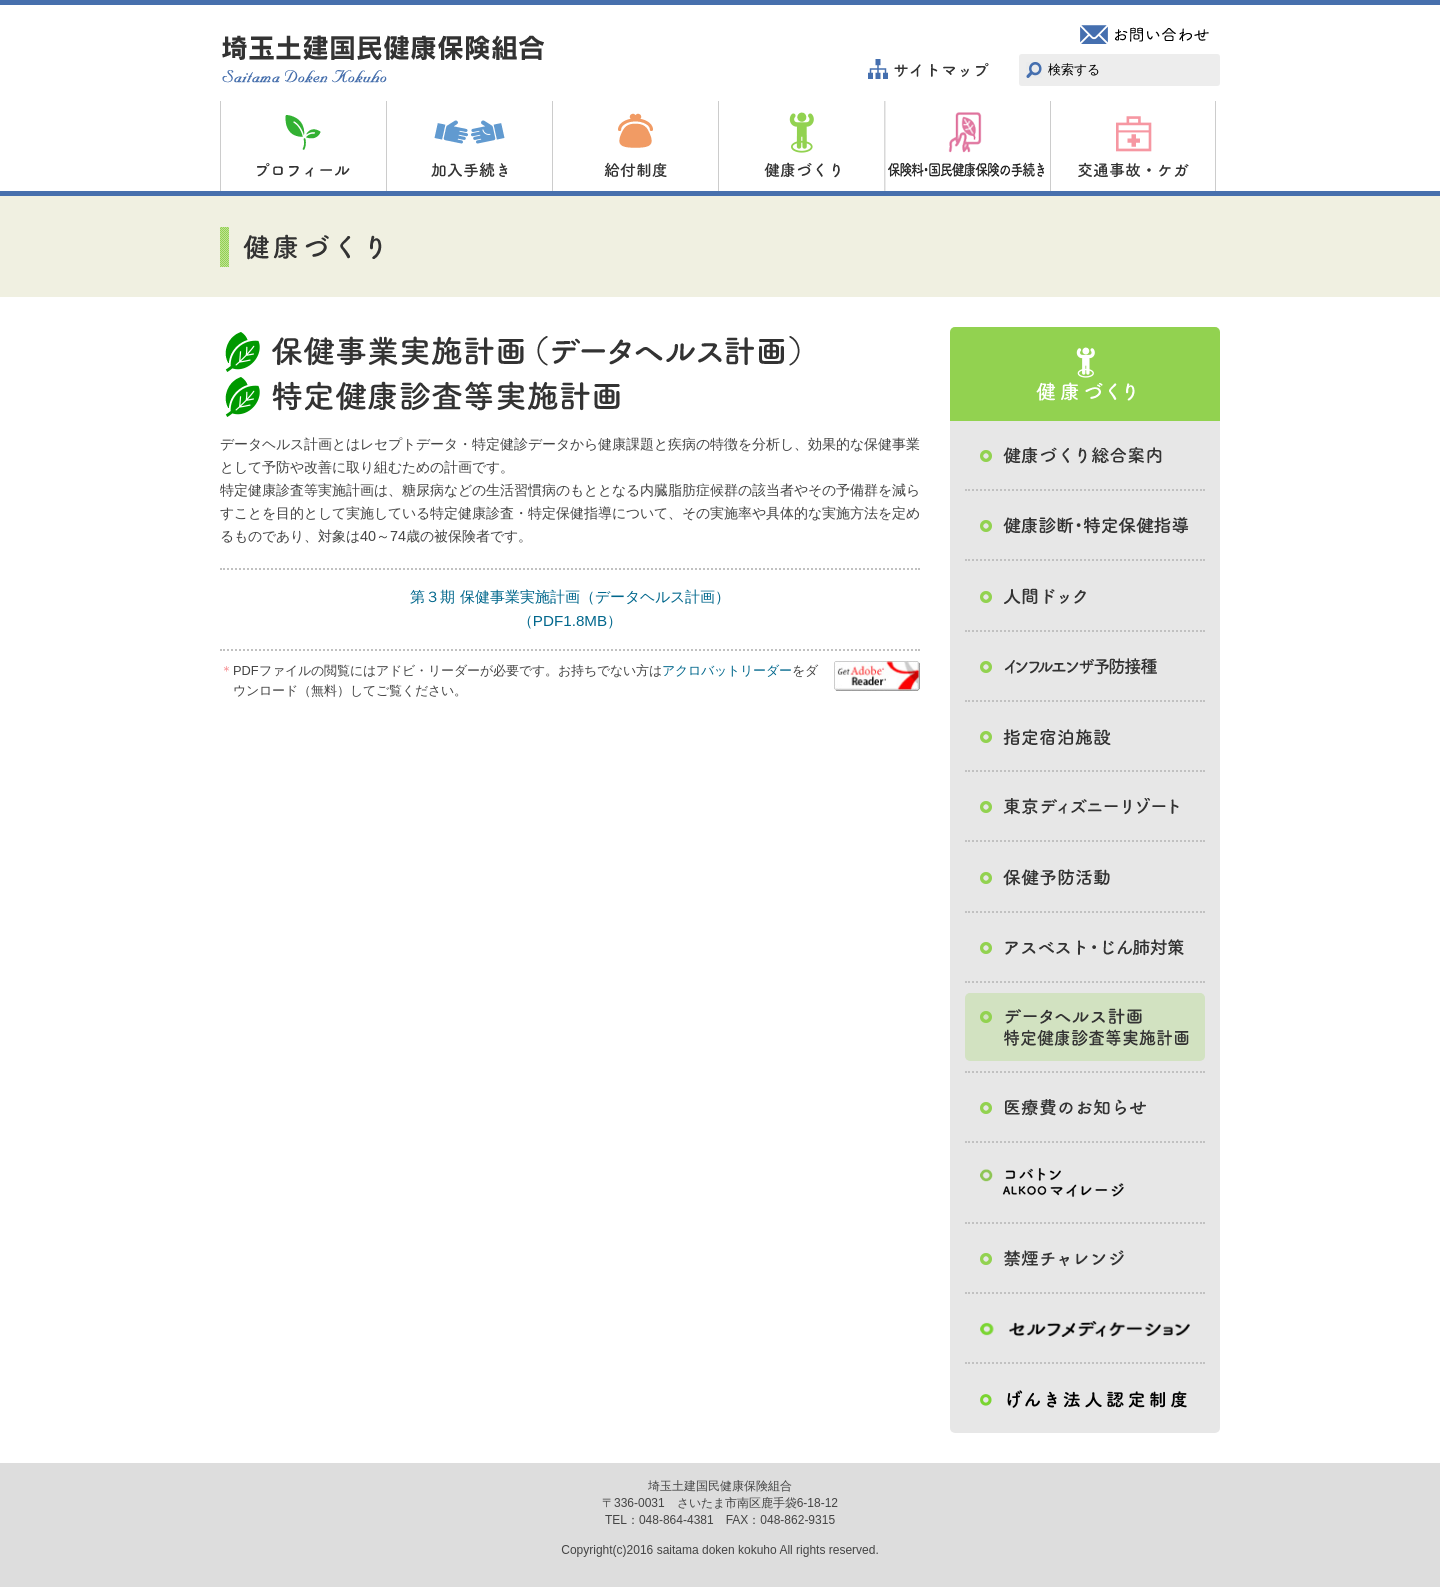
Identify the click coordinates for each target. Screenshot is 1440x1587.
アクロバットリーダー (727, 670)
